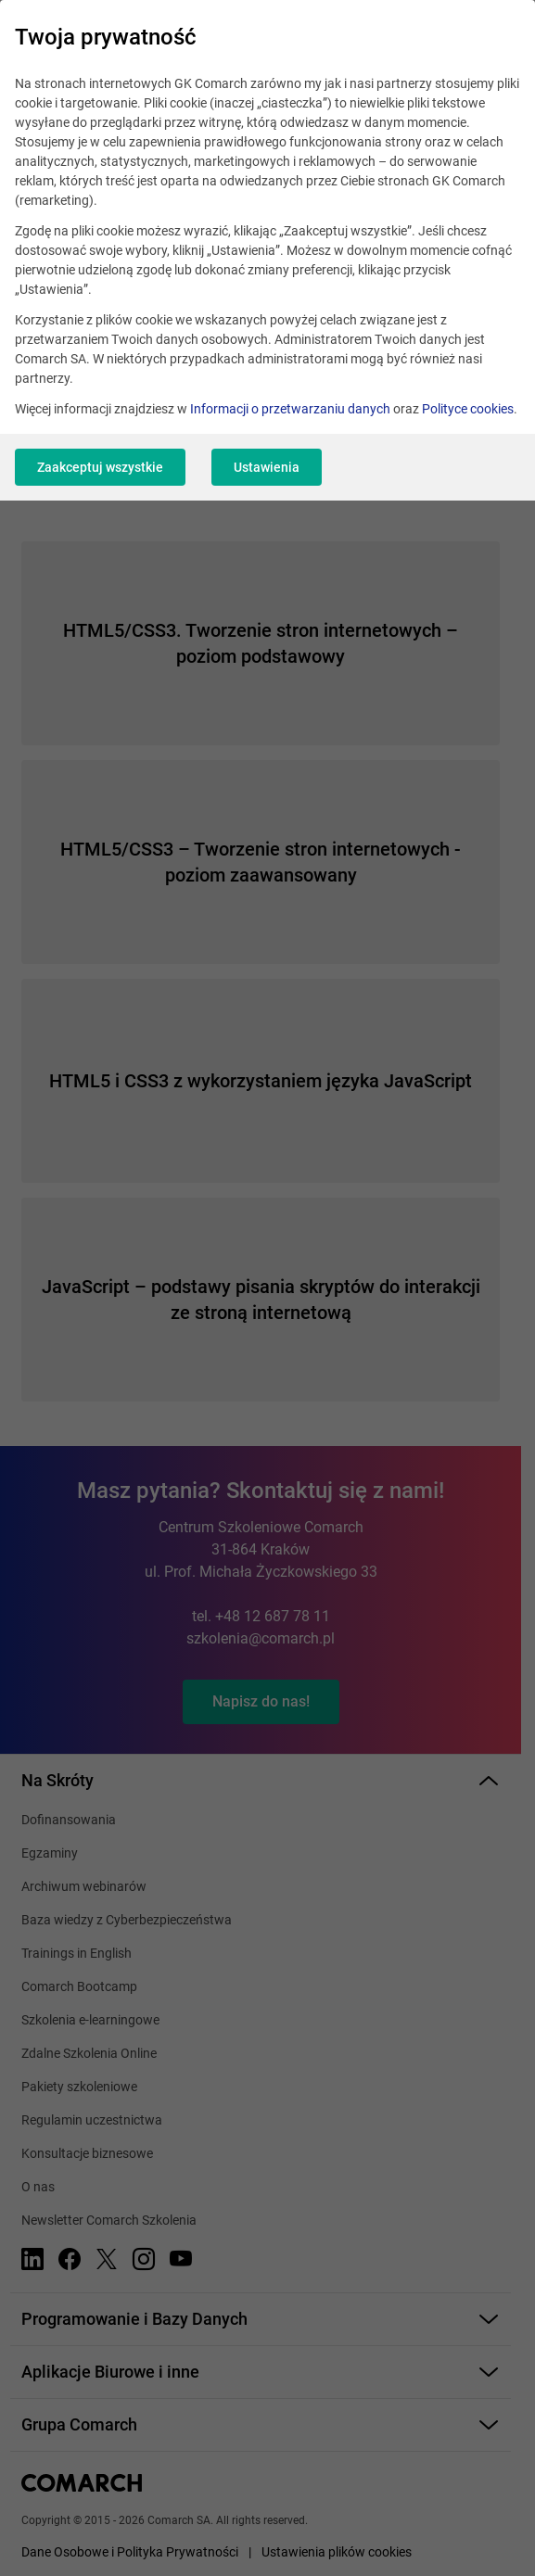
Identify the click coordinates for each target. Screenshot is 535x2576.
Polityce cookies (468, 408)
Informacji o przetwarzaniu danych (290, 408)
